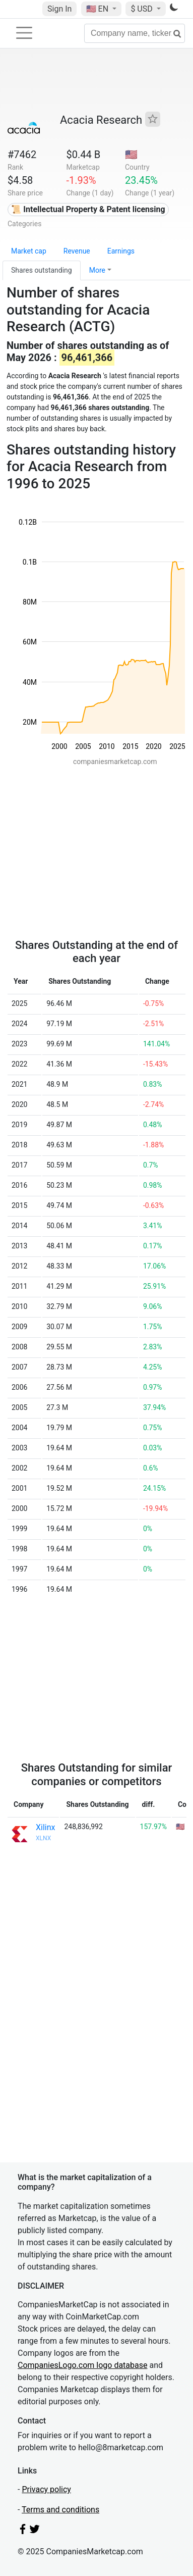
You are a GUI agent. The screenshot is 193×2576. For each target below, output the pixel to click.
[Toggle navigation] (24, 33)
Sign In (59, 9)
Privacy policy (46, 2489)
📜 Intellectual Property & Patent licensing (88, 209)
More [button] (97, 270)
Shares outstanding (41, 270)
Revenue (76, 251)
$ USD (142, 9)
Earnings (121, 251)
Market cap (28, 251)
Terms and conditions (60, 2509)
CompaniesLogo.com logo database (82, 2365)
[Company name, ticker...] (134, 33)
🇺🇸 (98, 9)
